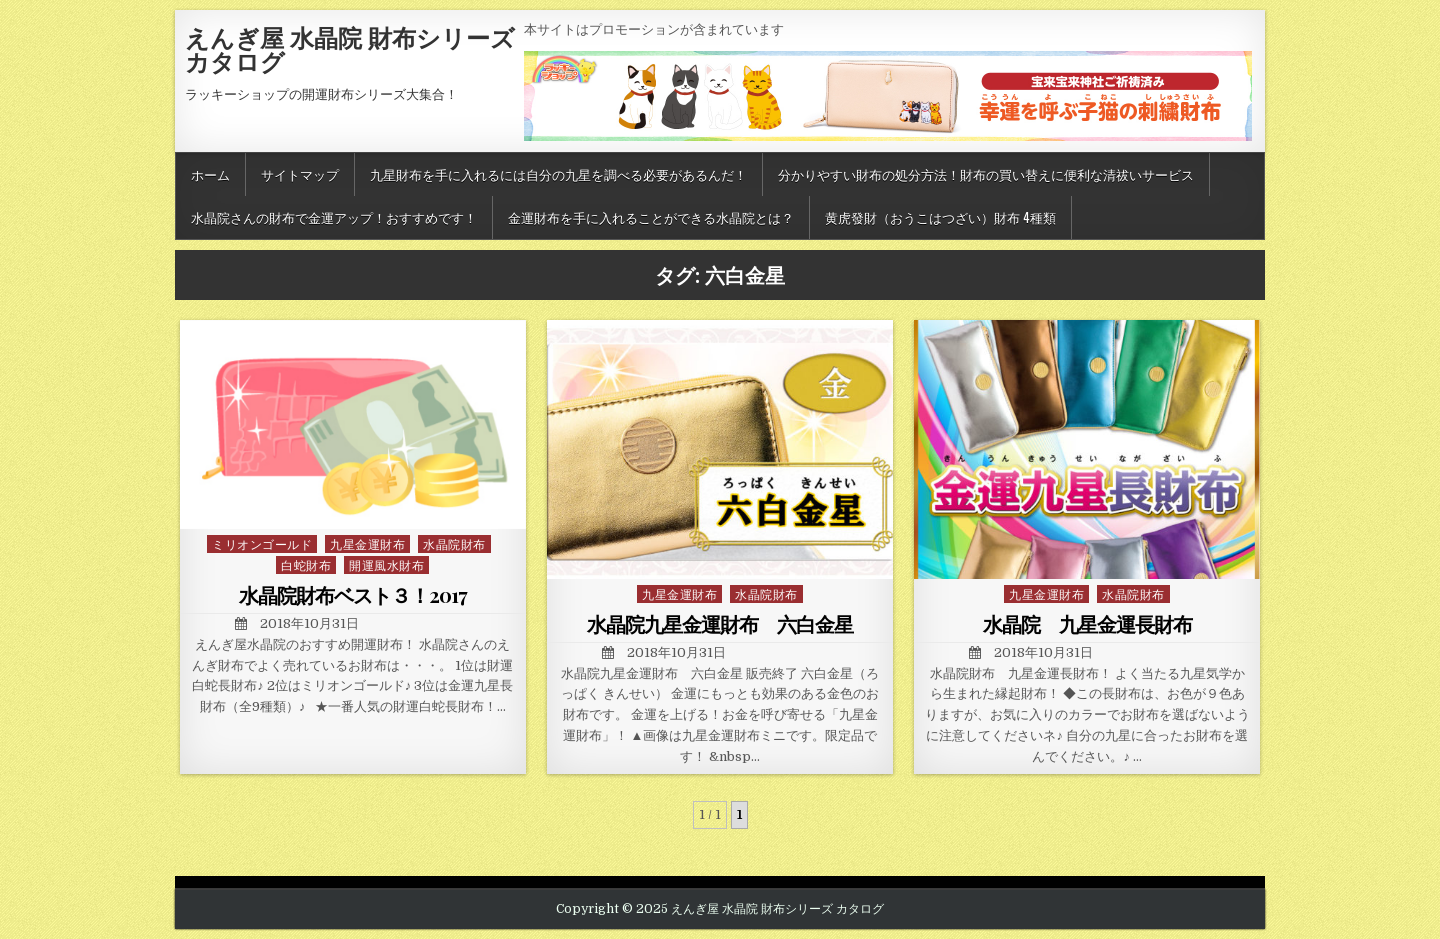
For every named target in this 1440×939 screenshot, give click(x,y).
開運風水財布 (386, 564)
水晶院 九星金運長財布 (1087, 623)
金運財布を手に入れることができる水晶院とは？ (651, 217)
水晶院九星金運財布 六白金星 (720, 623)
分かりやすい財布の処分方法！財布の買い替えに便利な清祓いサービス (986, 174)
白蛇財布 (306, 564)
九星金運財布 (367, 543)
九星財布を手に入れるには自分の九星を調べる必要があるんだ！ (558, 174)
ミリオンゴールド (262, 543)
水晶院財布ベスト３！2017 (353, 594)
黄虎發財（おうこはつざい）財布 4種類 (940, 217)
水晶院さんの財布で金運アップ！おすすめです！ (334, 217)
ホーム (210, 174)
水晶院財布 (454, 543)
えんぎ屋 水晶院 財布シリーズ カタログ (350, 49)
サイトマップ (300, 174)
